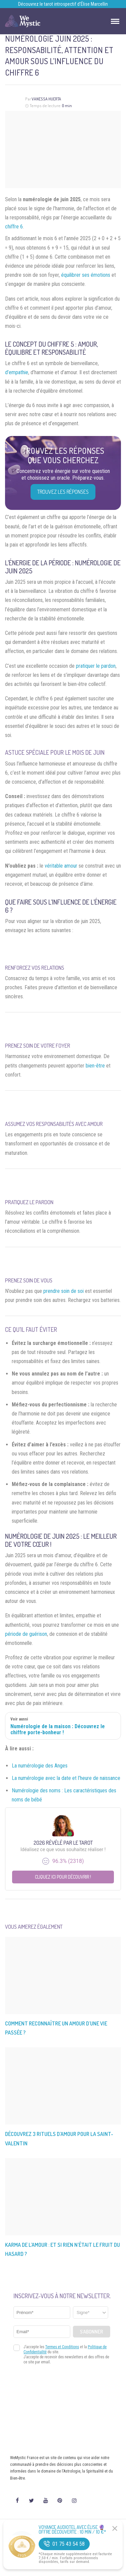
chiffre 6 (14, 226)
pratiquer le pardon (96, 666)
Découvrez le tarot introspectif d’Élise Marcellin (63, 4)
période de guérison (26, 1634)
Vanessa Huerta (46, 98)
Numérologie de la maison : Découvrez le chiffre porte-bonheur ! (57, 1729)
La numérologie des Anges (40, 1765)
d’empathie (16, 372)
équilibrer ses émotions (85, 275)
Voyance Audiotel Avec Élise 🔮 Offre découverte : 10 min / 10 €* (72, 2529)
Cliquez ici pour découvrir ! (63, 1877)
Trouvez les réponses (63, 491)
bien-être (95, 1065)
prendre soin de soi (63, 1291)
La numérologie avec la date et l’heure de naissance (66, 1778)
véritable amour (61, 866)
